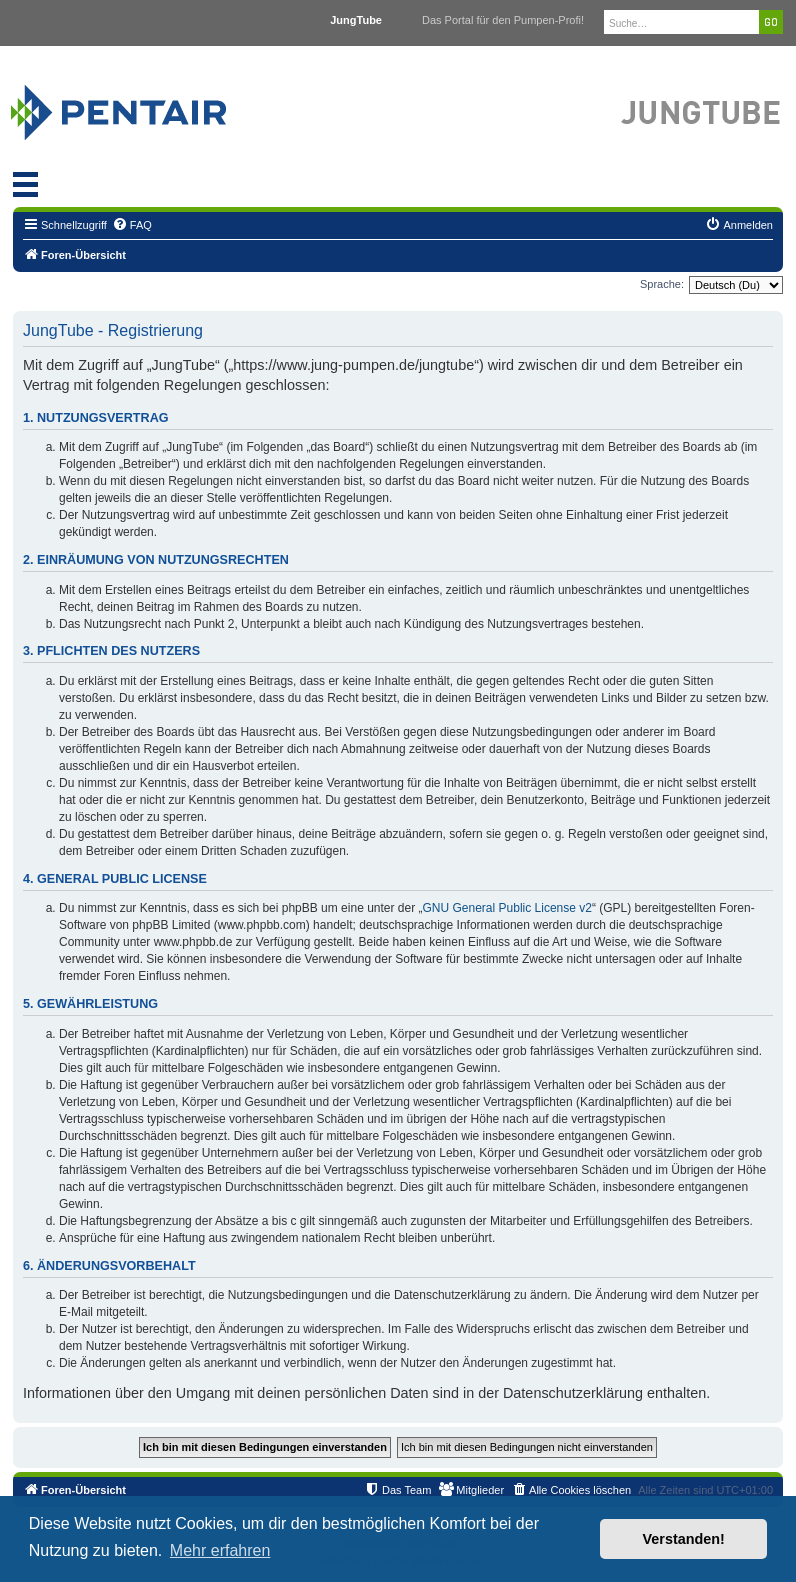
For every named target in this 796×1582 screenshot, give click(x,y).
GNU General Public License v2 (507, 908)
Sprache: (662, 284)
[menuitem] (132, 225)
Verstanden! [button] (684, 1539)
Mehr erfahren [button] (220, 1550)
